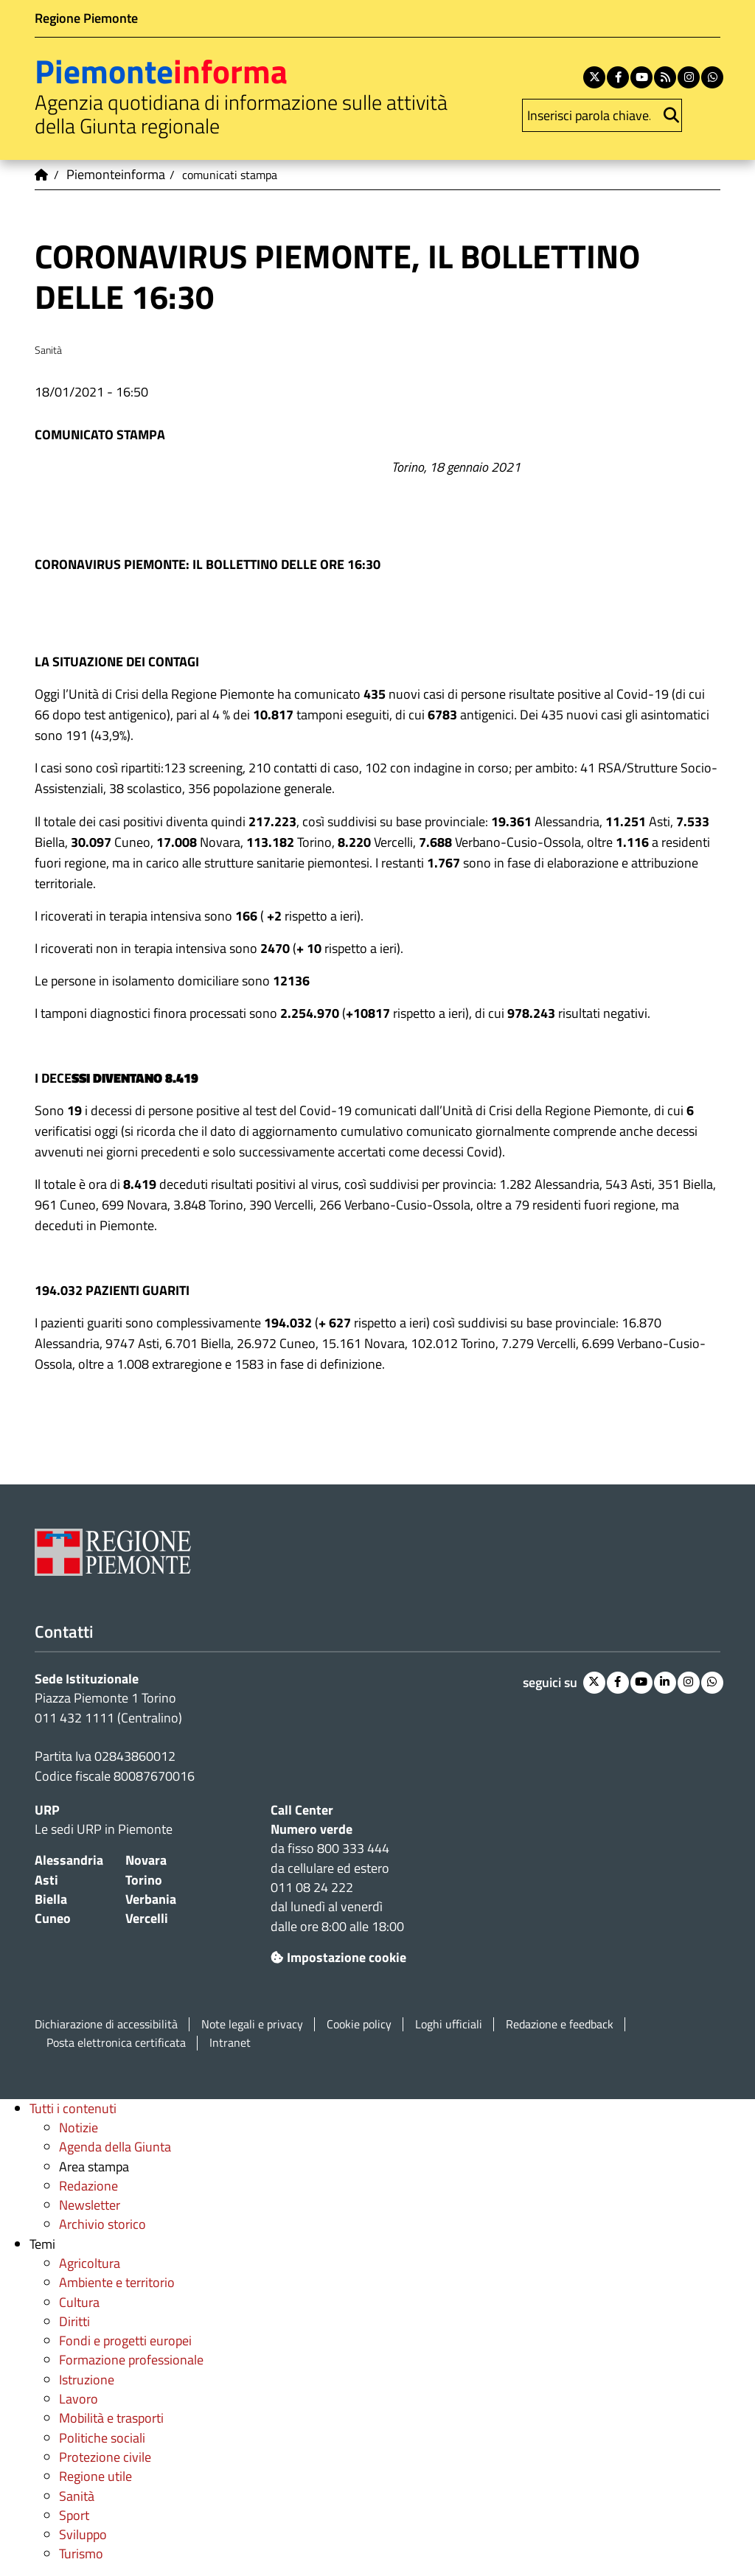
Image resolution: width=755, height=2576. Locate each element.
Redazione (88, 2186)
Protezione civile (105, 2457)
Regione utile (95, 2476)
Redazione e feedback (559, 2024)
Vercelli (146, 1918)
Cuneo (53, 1918)
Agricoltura (89, 2263)
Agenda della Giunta (115, 2147)
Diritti (74, 2321)
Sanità (76, 2496)
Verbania (150, 1899)
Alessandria (69, 1860)
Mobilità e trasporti (111, 2418)
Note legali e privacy (252, 2024)
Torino (143, 1880)
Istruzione (86, 2380)
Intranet (230, 2043)
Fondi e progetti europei (125, 2340)
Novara (146, 1860)
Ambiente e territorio (117, 2282)
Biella (51, 1899)
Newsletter (89, 2205)
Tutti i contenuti (72, 2108)
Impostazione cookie (338, 1957)
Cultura (79, 2302)
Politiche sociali (102, 2438)
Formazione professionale (131, 2360)
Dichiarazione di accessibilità (106, 2024)
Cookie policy (359, 2024)
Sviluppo (83, 2534)
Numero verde (311, 1829)
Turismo (81, 2553)
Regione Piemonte (86, 18)
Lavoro (78, 2399)
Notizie (78, 2127)
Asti (46, 1880)
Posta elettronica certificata (116, 2043)
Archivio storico (102, 2224)
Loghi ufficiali (448, 2024)
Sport (74, 2515)
